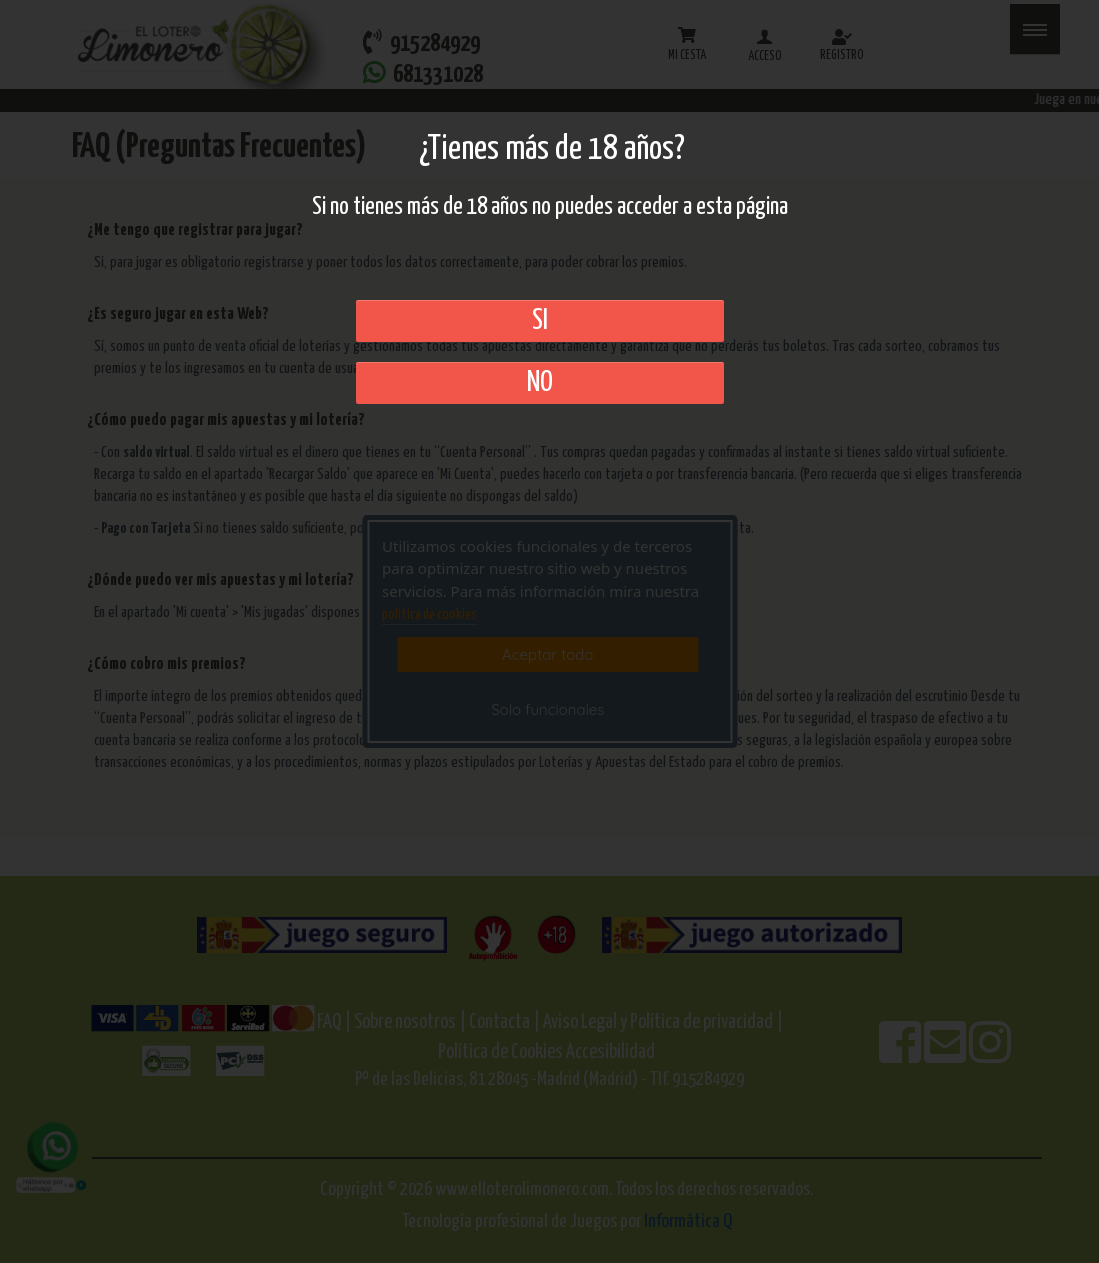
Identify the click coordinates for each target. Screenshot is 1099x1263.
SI (540, 321)
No (540, 383)
